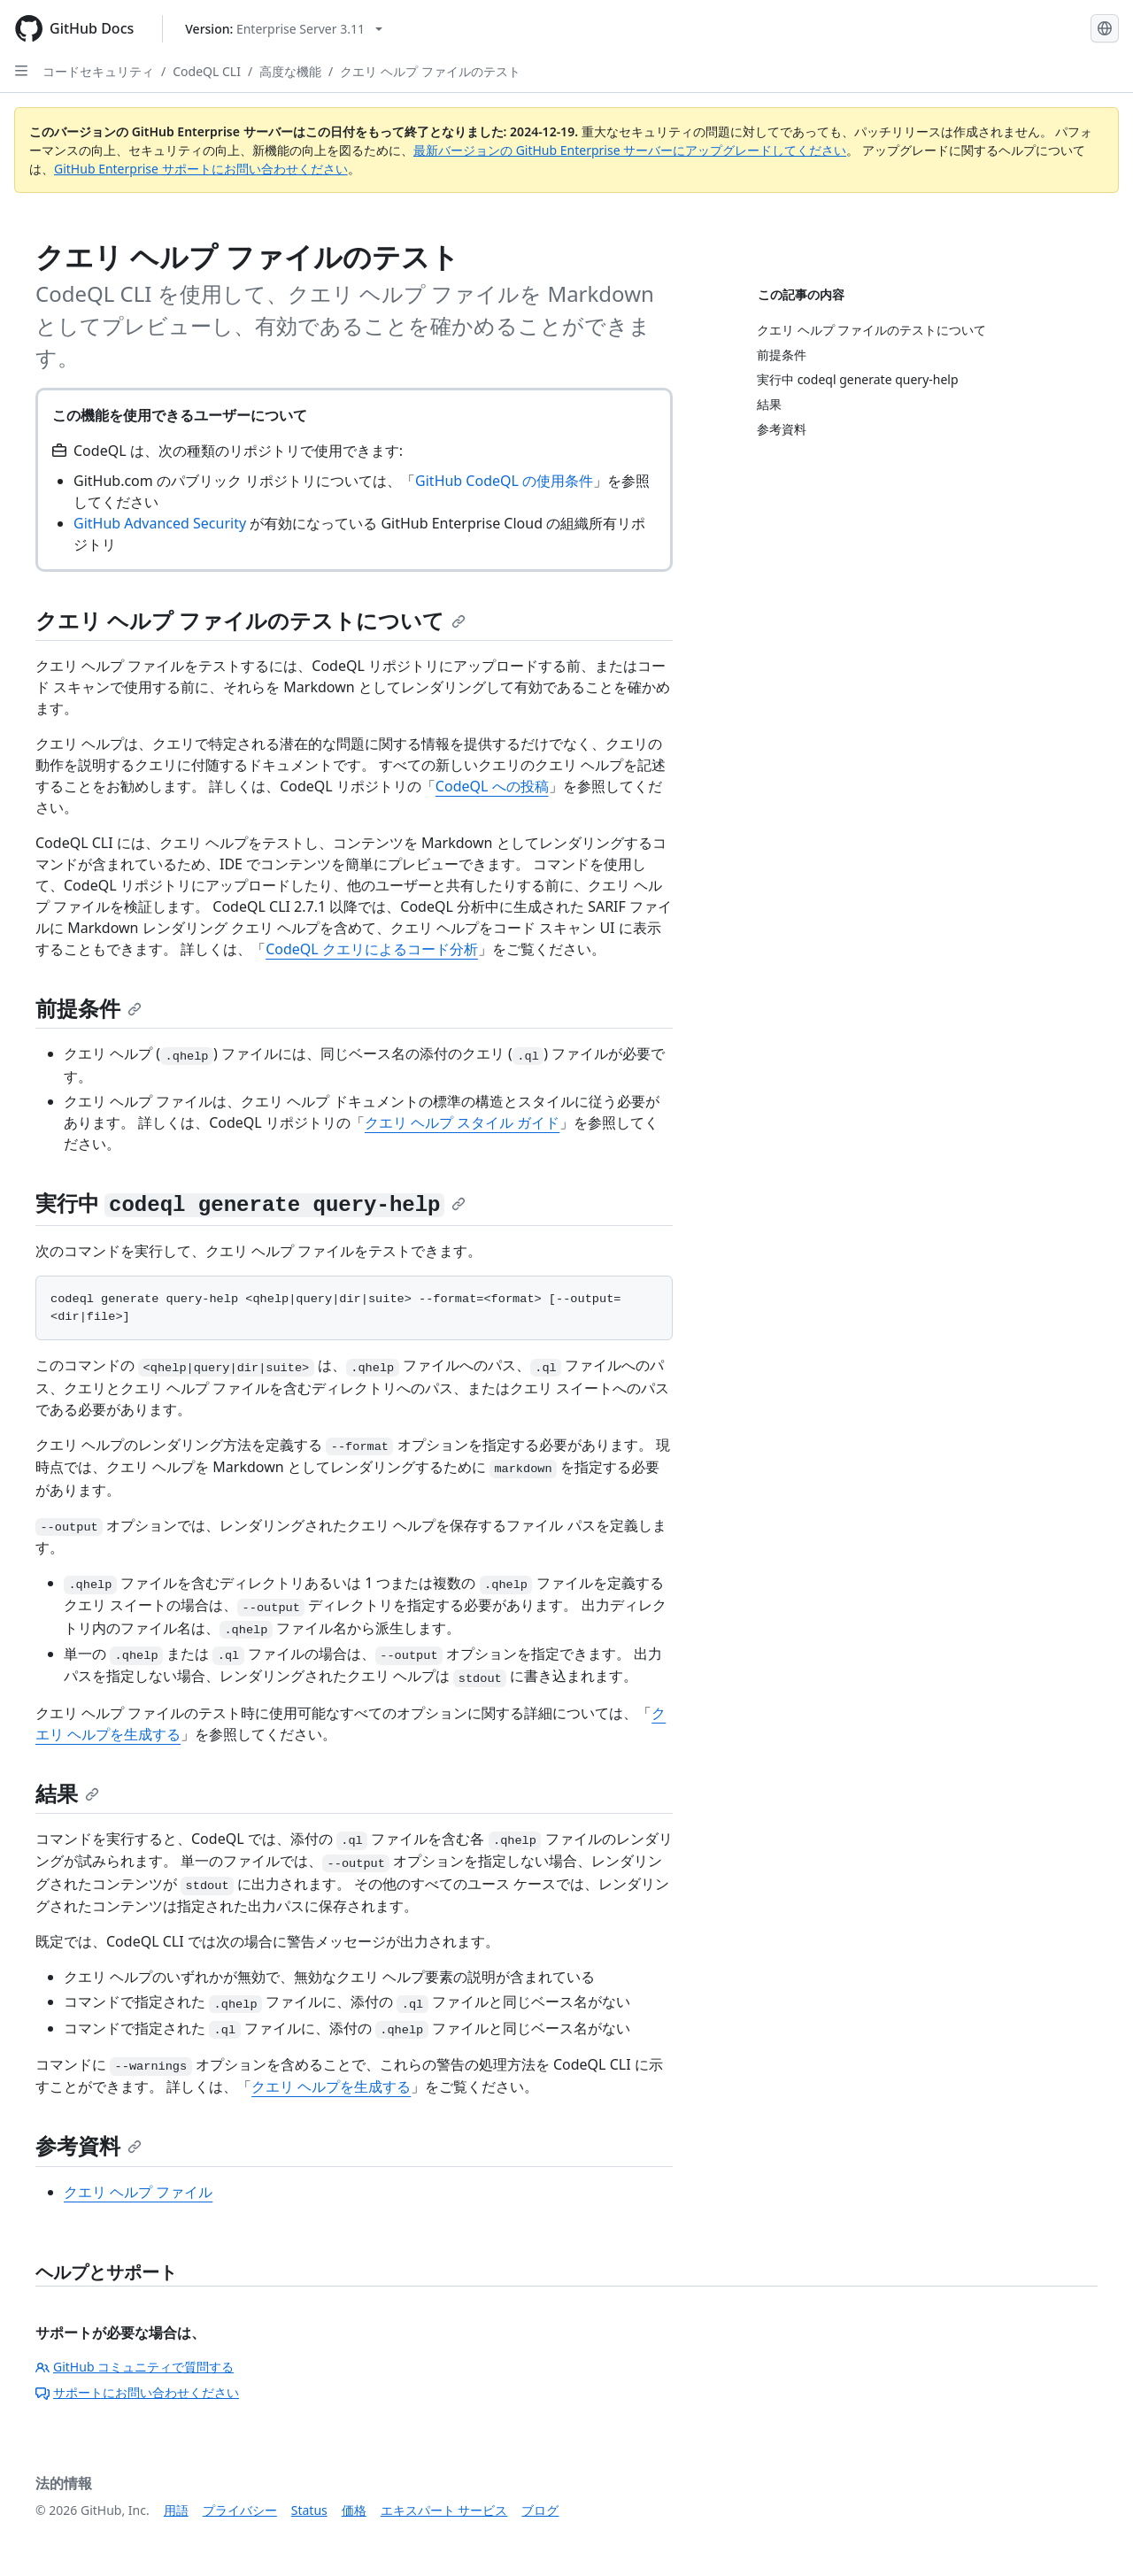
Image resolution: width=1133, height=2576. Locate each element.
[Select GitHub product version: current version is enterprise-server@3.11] (283, 28)
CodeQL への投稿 (492, 786)
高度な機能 (290, 71)
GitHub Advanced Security (159, 523)
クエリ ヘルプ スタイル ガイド (462, 1122)
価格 (354, 2510)
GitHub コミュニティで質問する (134, 2366)
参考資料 (88, 2145)
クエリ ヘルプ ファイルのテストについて (250, 620)
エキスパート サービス (444, 2510)
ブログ (540, 2510)
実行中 (250, 1202)
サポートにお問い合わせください (137, 2392)
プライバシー (240, 2510)
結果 (67, 1793)
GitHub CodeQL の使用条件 (504, 480)
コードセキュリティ (98, 71)
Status (309, 2510)
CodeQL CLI (207, 71)
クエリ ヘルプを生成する (331, 2086)
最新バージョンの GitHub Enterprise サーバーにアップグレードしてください (629, 150)
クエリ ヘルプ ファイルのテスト (430, 71)
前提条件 (88, 1007)
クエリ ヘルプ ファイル (138, 2192)
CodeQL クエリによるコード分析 (372, 949)
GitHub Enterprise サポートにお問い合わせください (201, 168)
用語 (176, 2510)
